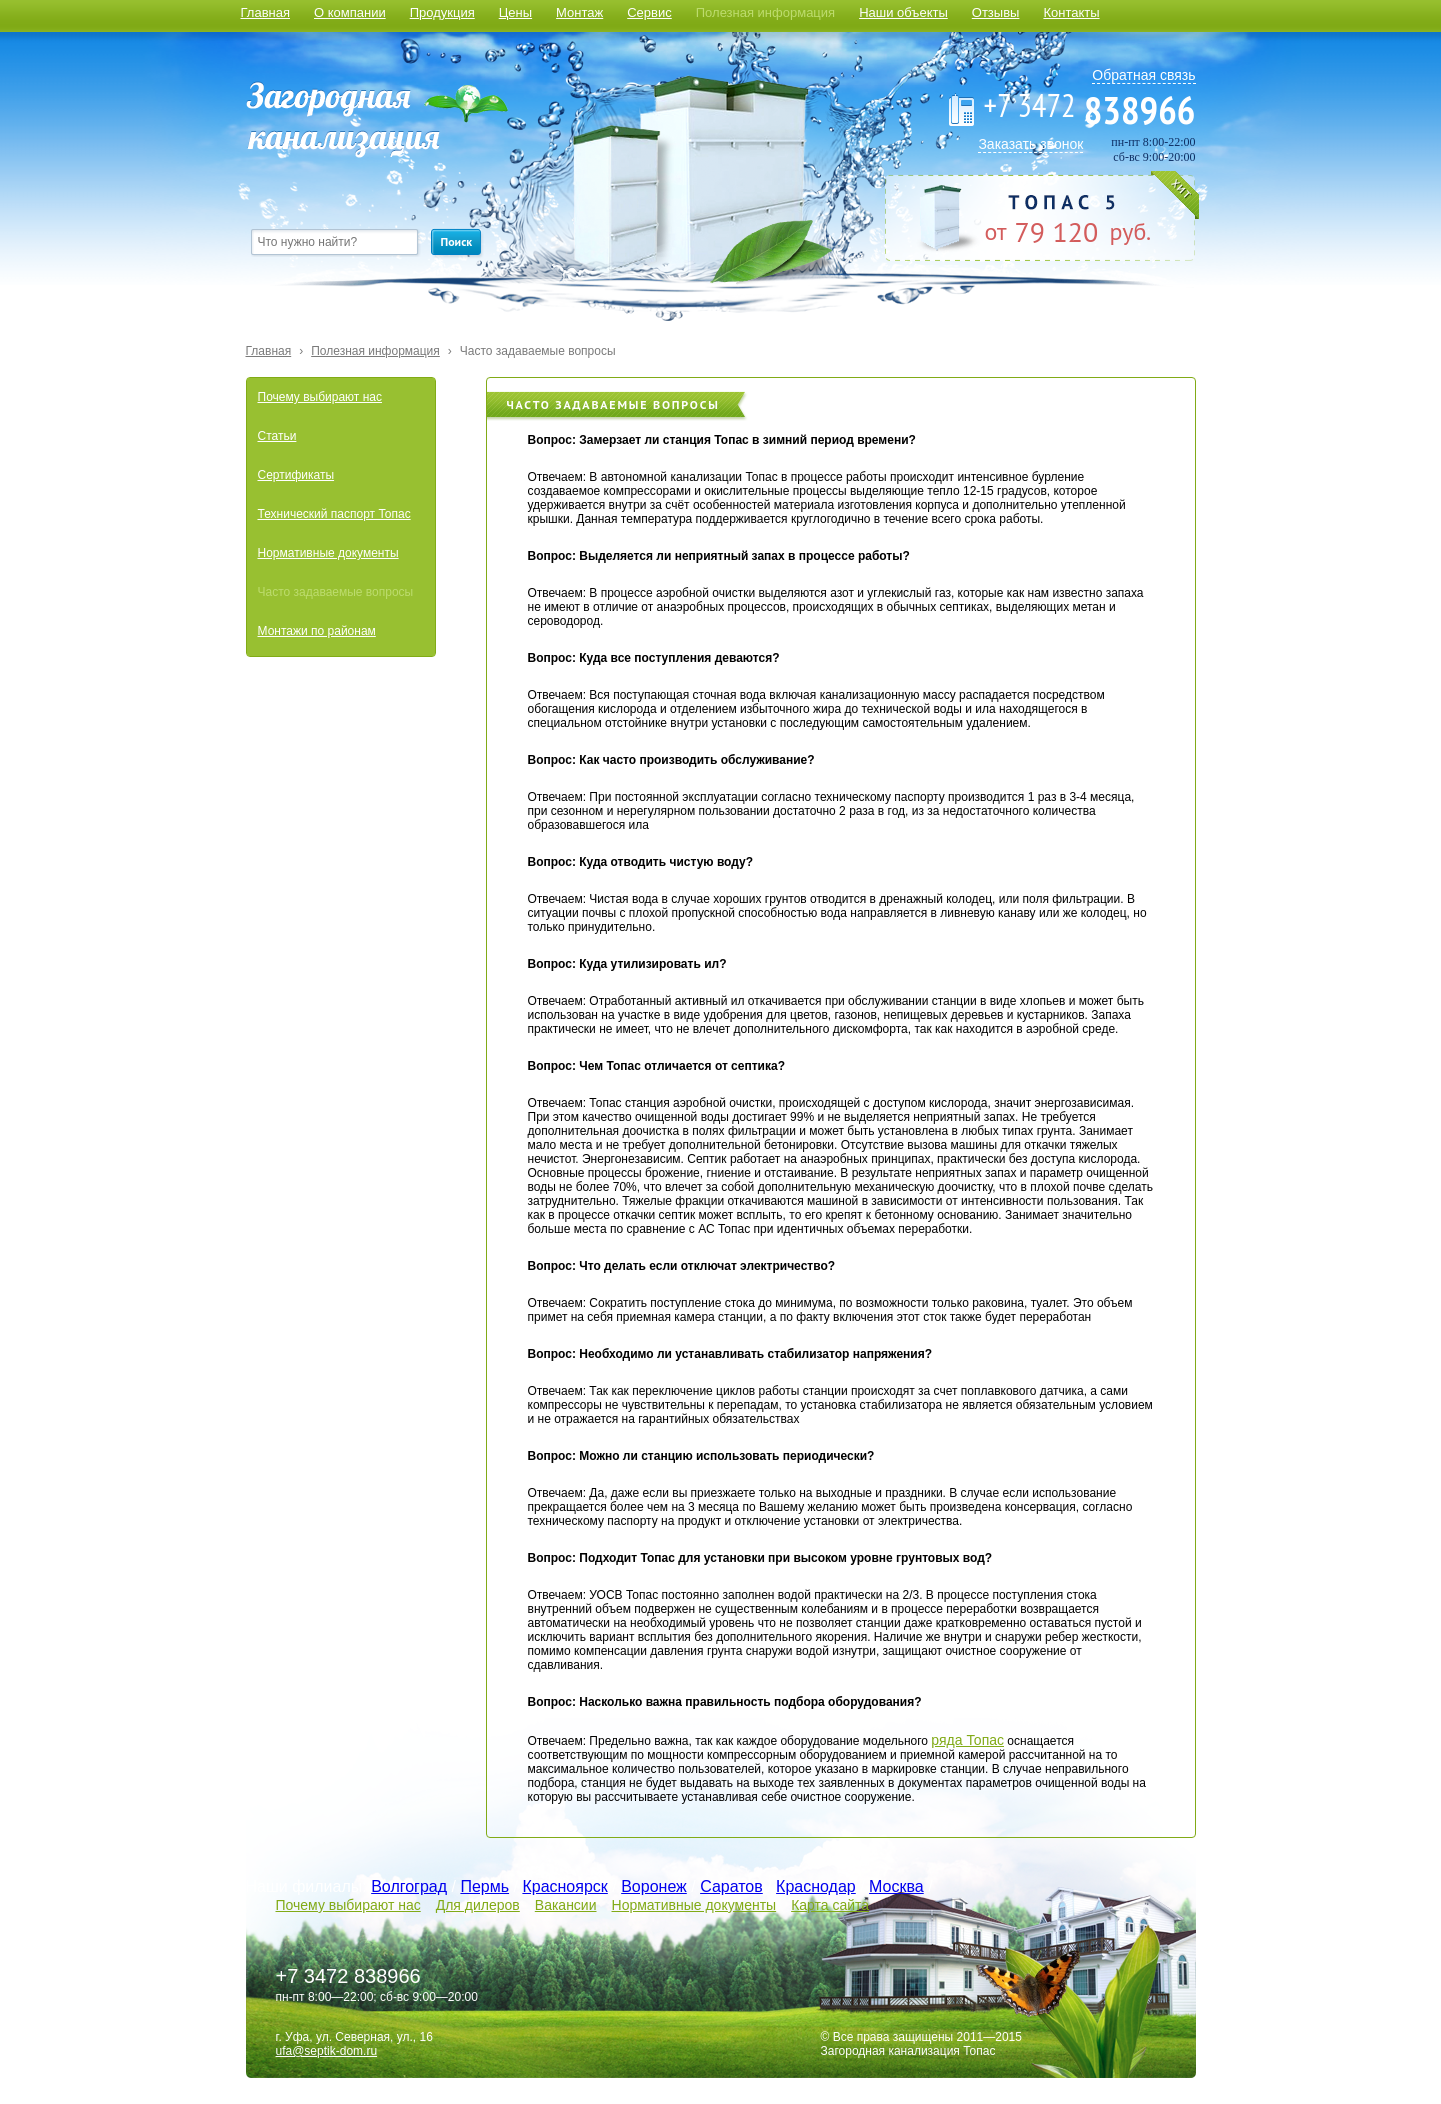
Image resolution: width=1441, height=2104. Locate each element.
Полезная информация (765, 12)
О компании (350, 12)
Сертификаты (296, 475)
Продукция (442, 12)
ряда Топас (967, 1740)
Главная (265, 12)
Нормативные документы (328, 553)
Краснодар (816, 1886)
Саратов (731, 1886)
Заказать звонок (1030, 144)
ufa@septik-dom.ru (327, 2051)
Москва (896, 1886)
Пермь (484, 1886)
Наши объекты (903, 12)
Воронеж (654, 1886)
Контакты (1071, 12)
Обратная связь (1143, 75)
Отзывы (996, 12)
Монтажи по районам (317, 631)
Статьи (277, 436)
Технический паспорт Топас (334, 514)
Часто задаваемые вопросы (538, 351)
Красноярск (564, 1886)
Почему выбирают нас (320, 397)
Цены (515, 12)
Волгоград (409, 1886)
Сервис (649, 12)
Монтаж (579, 12)
